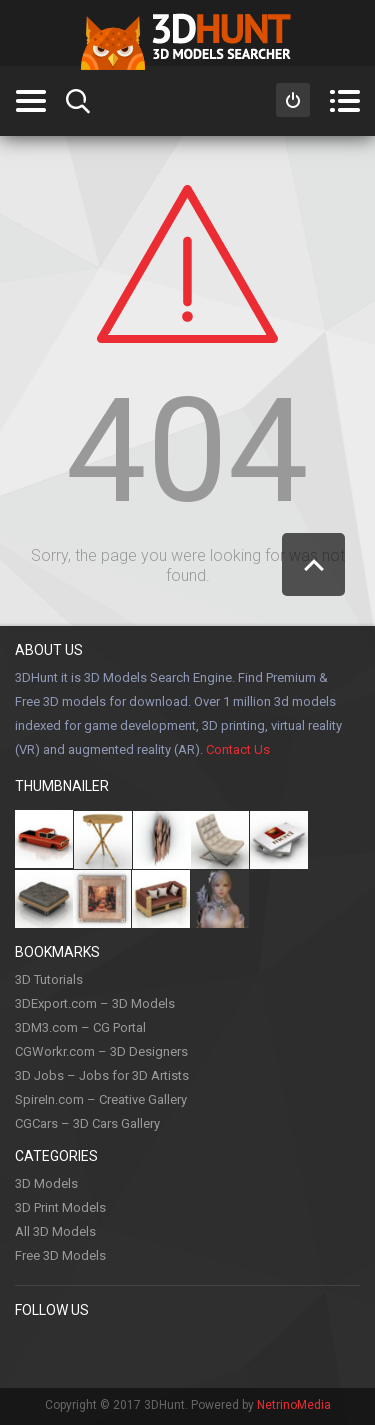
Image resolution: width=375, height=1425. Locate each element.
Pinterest (72, 1351)
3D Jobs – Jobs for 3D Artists (102, 1075)
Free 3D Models (60, 1255)
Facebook (31, 1351)
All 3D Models (55, 1231)
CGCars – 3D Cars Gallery (87, 1123)
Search (78, 101)
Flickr (318, 1351)
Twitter (113, 1351)
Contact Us (238, 749)
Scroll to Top (313, 564)
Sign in (293, 100)
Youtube (195, 1351)
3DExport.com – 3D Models (95, 1003)
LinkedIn (236, 1351)
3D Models (46, 1183)
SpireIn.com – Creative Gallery (101, 1099)
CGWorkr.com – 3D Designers (101, 1051)
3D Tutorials (49, 979)
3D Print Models (60, 1207)
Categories (30, 101)
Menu (344, 101)
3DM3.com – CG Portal (80, 1027)
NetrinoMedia (294, 1405)
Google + (277, 1351)
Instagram (154, 1351)
